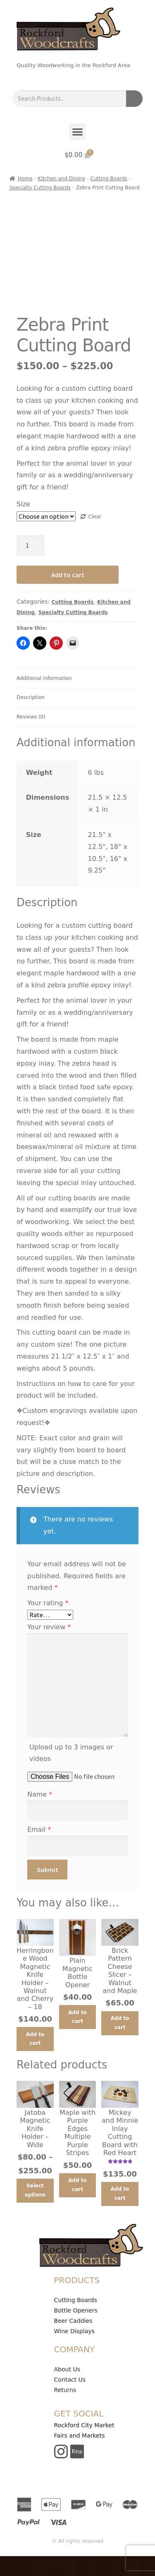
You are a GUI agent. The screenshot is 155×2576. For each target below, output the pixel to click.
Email (39, 1829)
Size (23, 504)
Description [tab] (31, 697)
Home (25, 178)
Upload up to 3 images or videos (71, 1753)
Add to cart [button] (35, 2039)
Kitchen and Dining (61, 178)
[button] (77, 131)
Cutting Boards (109, 178)
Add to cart (67, 575)
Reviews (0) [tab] (31, 717)
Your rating (48, 1603)
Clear (94, 517)
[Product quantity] (31, 546)
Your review (49, 1627)
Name (39, 1794)
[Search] (134, 98)
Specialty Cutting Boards (40, 188)
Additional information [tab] (44, 678)
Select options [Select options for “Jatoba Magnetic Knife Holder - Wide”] (35, 2190)
